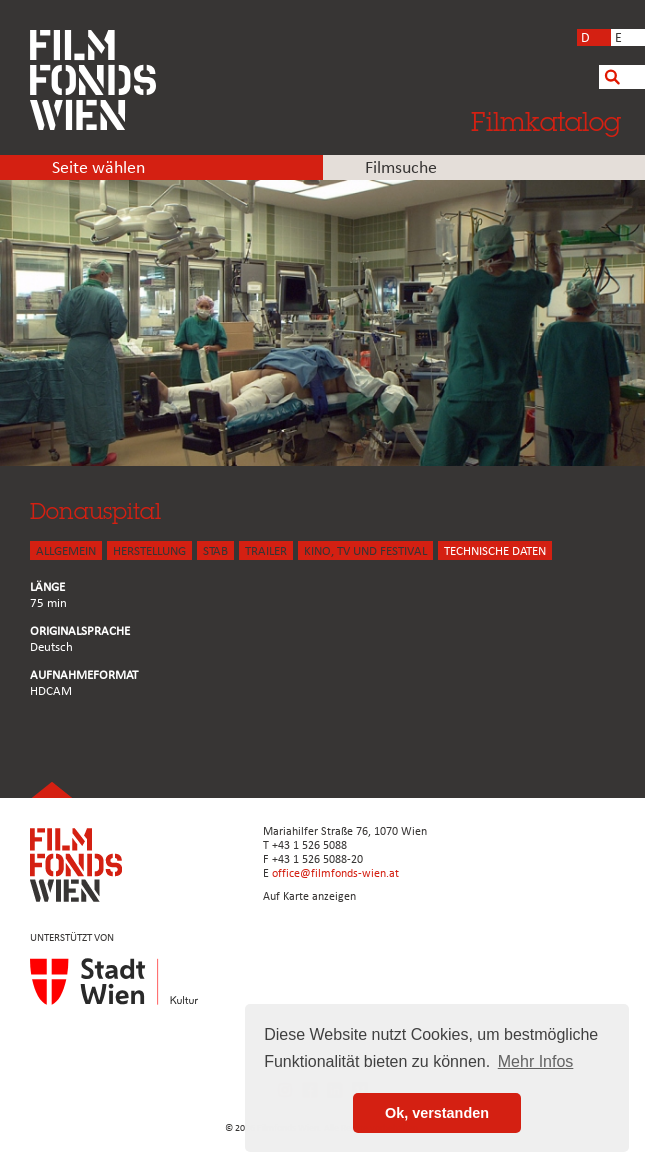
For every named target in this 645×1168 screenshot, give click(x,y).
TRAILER (266, 551)
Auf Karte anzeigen (309, 897)
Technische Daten (495, 551)
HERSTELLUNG (149, 551)
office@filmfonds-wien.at (335, 874)
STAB (215, 551)
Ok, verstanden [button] (437, 1113)
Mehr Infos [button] (536, 1061)
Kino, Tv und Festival (365, 551)
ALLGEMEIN (66, 551)
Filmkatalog (546, 121)
